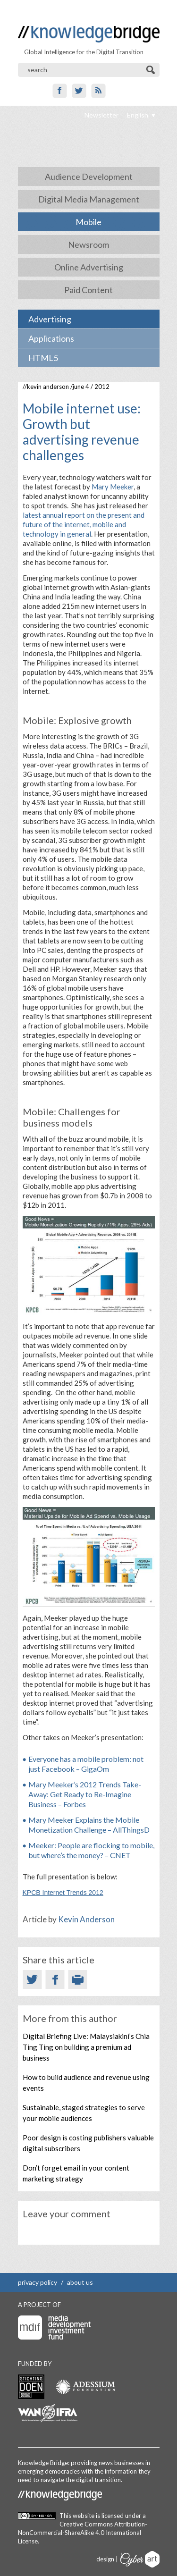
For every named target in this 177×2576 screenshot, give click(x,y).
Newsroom (88, 244)
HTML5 (43, 358)
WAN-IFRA (47, 2413)
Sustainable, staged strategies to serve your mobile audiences (84, 2112)
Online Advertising (88, 267)
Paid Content (88, 290)
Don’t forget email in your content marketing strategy (76, 2173)
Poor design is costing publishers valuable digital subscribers (88, 2143)
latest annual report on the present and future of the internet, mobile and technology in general (83, 524)
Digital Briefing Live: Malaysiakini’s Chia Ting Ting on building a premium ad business (86, 2047)
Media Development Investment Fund (54, 2327)
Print (77, 1979)
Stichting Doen (31, 2386)
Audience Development (89, 176)
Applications (51, 338)
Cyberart (140, 2559)
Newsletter (101, 115)
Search (151, 70)
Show (9, 9)
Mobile (88, 222)
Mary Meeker (113, 486)
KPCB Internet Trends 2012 (63, 1892)
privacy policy (37, 2282)
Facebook (59, 91)
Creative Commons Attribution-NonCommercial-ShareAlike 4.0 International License (82, 2532)
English (137, 115)
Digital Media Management (88, 199)
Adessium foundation (85, 2386)
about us (80, 2282)
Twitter (79, 91)
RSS (98, 91)
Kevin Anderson (48, 386)
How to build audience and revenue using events (86, 2082)
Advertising (49, 319)
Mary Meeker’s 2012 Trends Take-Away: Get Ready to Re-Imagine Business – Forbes (84, 1794)
